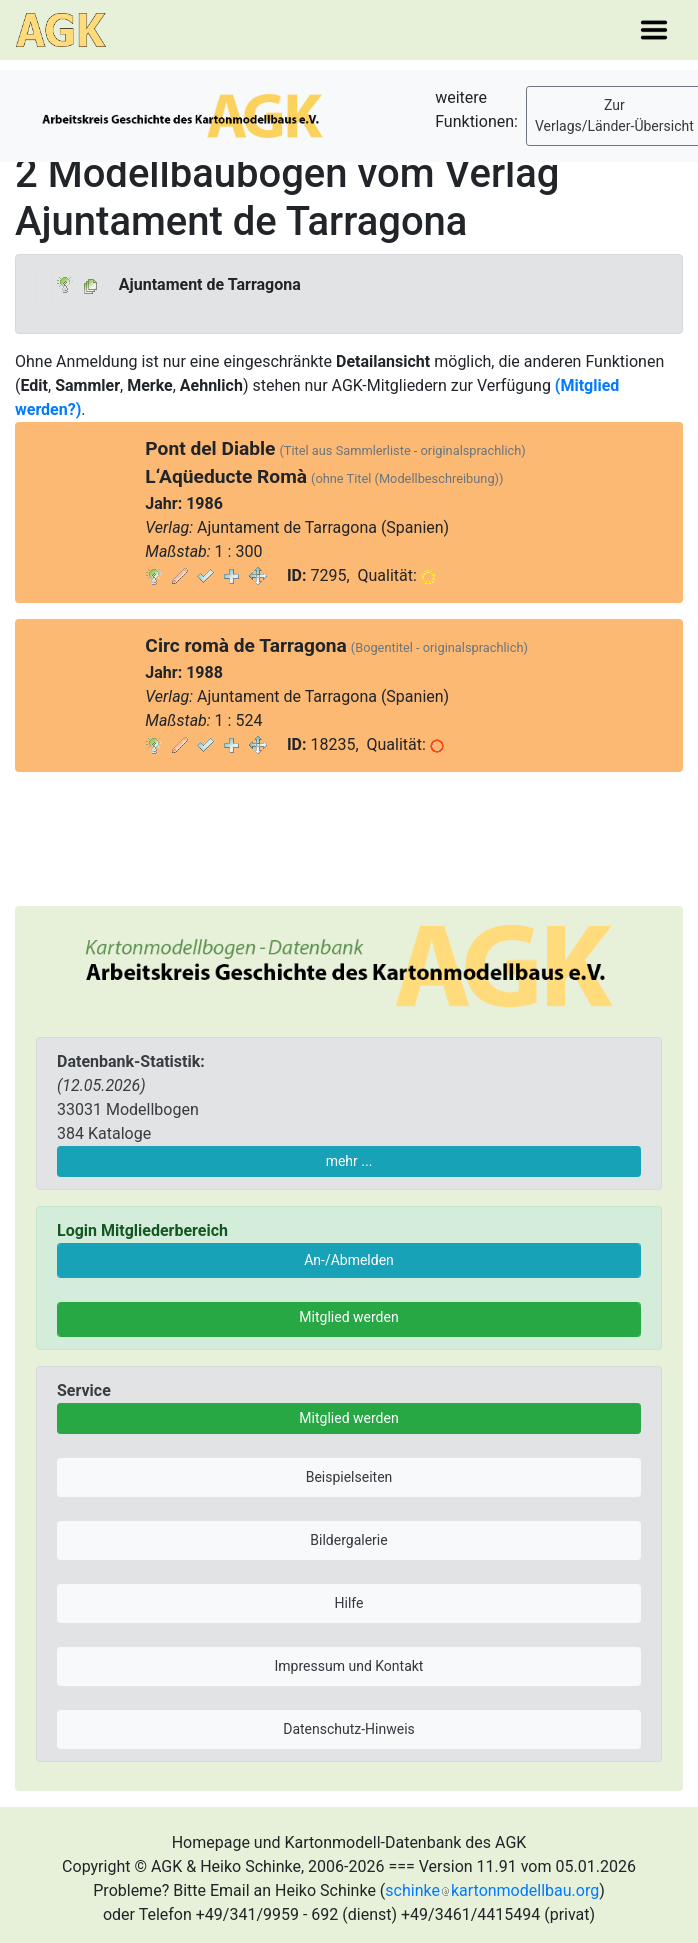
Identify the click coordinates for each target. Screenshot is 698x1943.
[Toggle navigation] (654, 30)
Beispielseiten (349, 1477)
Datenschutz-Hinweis (349, 1729)
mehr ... (349, 1161)
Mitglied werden (348, 1317)
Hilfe (349, 1603)
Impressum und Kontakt (349, 1666)
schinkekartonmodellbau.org (492, 1890)
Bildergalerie (348, 1540)
